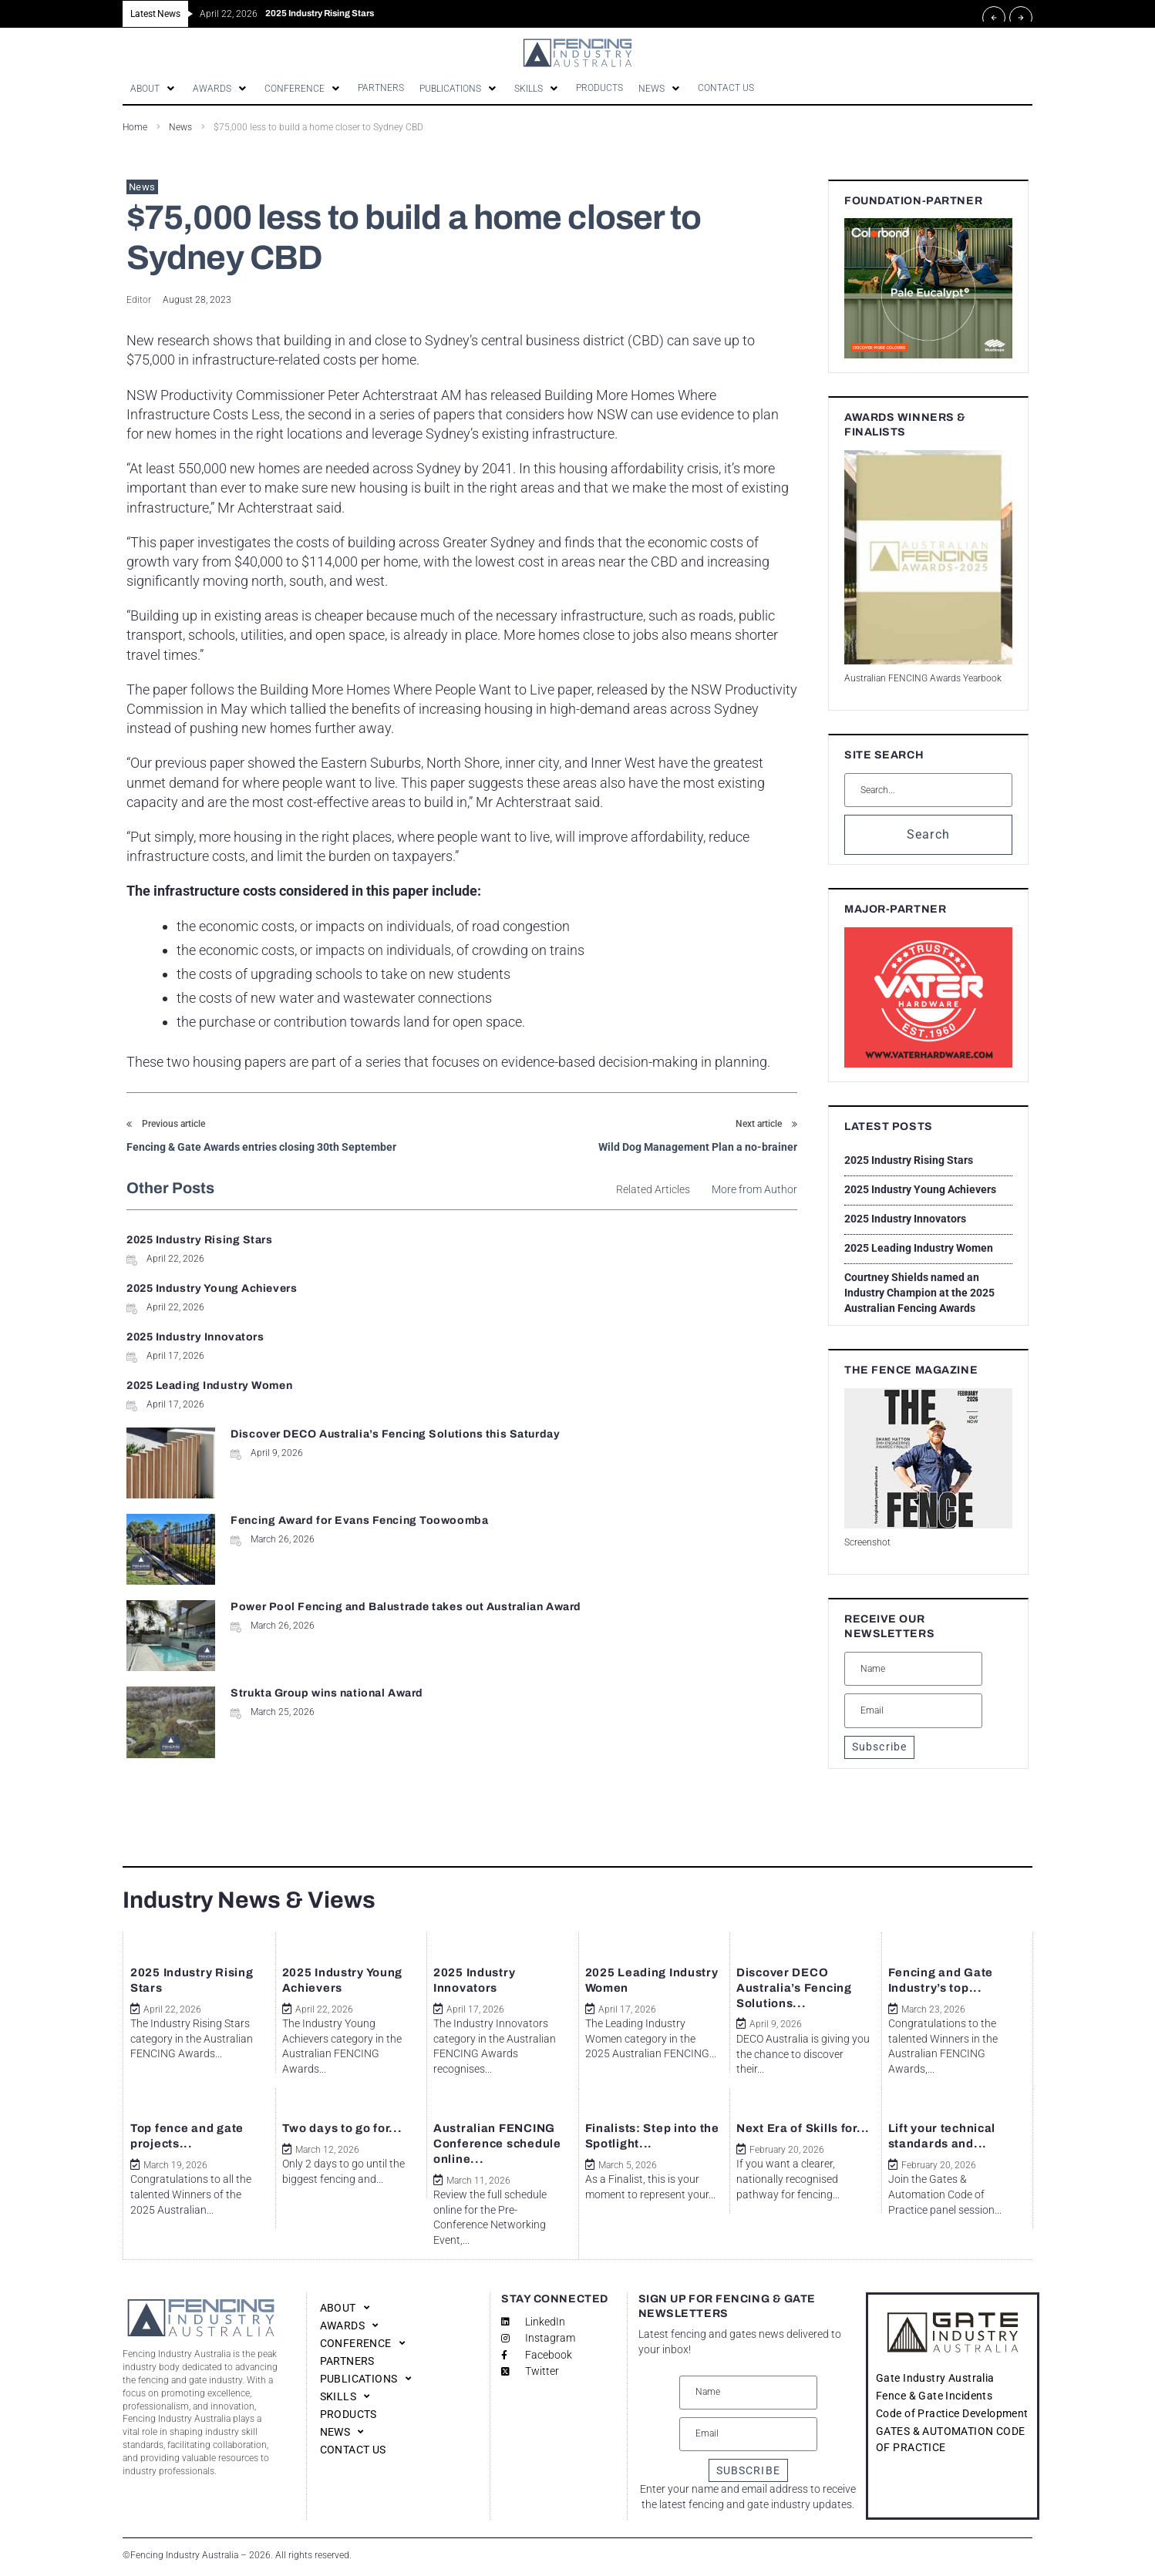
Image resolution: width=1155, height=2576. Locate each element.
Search (929, 836)
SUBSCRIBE (748, 2470)
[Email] (913, 1712)
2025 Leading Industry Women (556, 1290)
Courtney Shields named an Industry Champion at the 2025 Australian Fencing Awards (919, 1294)
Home (135, 128)
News (180, 128)
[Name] (913, 1670)
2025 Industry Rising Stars (199, 1241)
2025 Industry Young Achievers (558, 1241)
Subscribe (879, 1748)
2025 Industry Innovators (195, 1290)
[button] (156, 89)
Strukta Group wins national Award (671, 1422)
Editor (138, 301)
